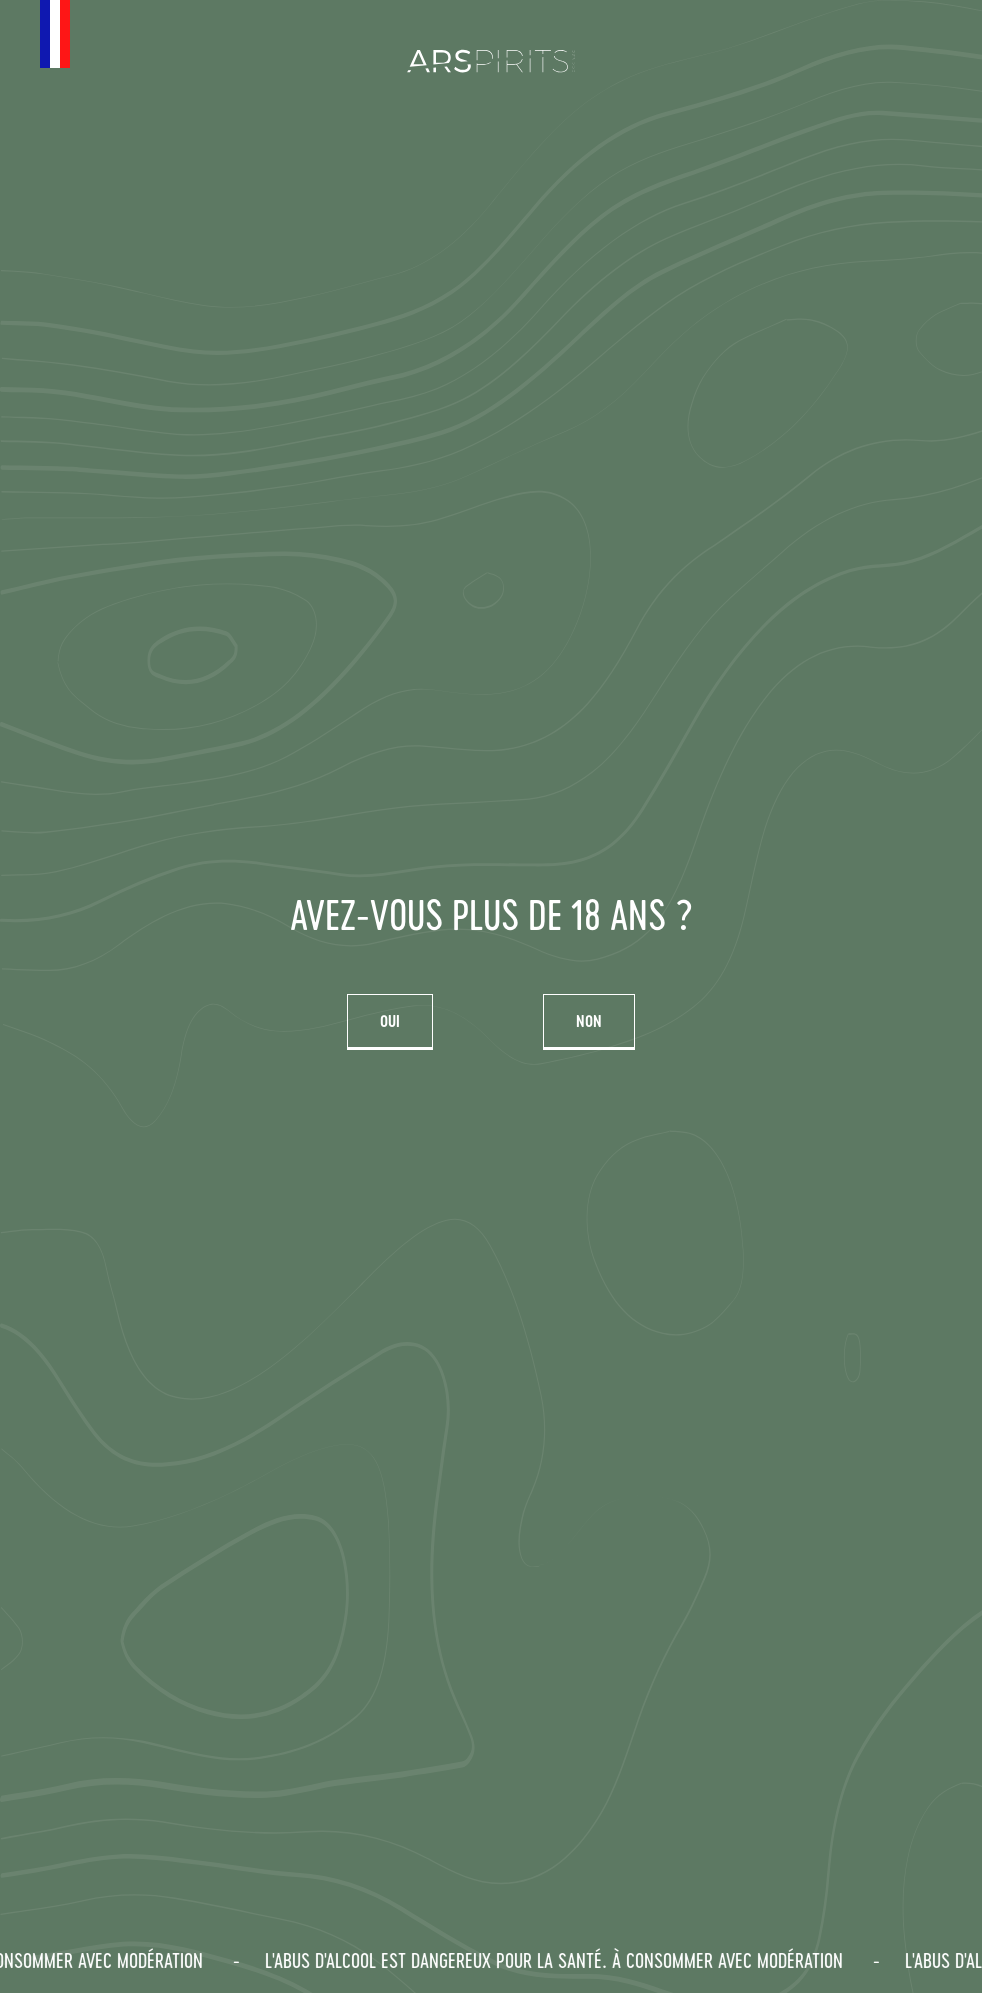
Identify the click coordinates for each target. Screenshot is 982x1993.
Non (589, 1020)
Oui (390, 1020)
